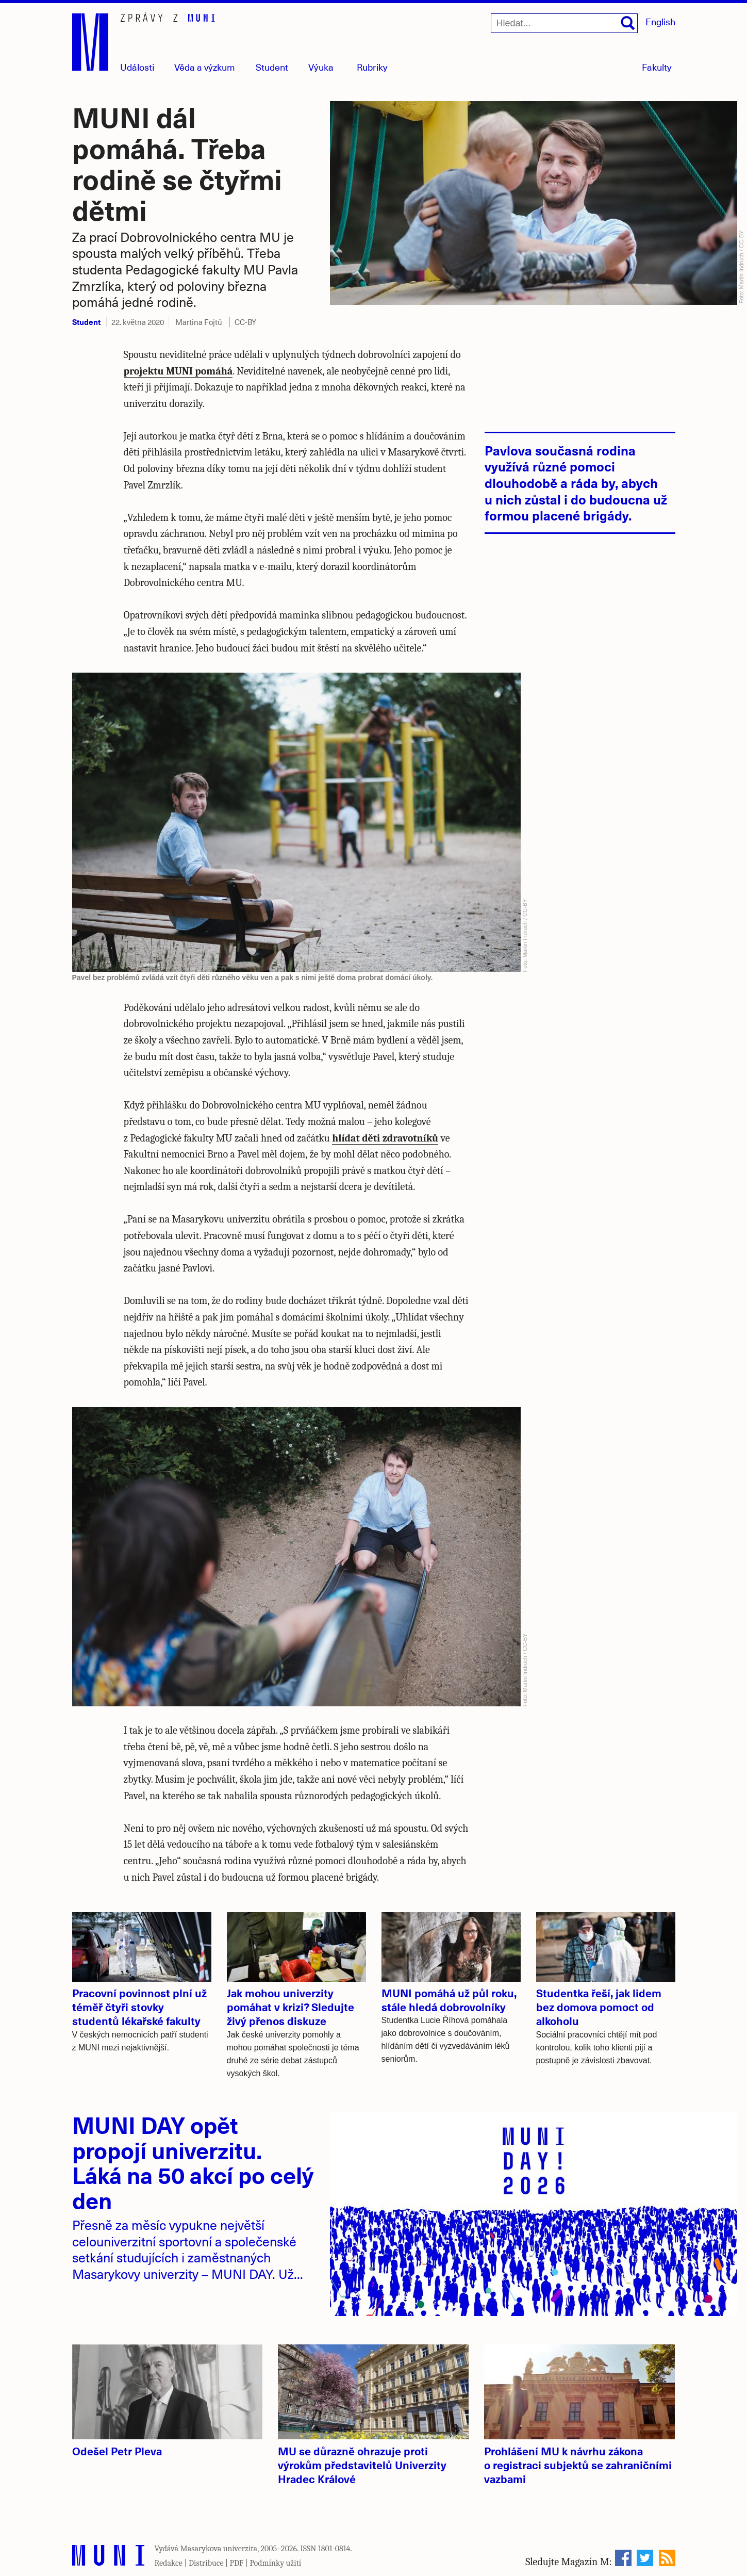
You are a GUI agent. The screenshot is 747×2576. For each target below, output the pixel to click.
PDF (237, 2563)
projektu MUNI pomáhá (178, 371)
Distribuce (206, 2563)
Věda (204, 66)
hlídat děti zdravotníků (385, 1138)
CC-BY (245, 322)
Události (137, 66)
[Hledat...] (564, 23)
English (660, 21)
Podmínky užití (275, 2563)
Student (272, 66)
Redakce (168, 2563)
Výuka (321, 66)
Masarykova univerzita (219, 2548)
